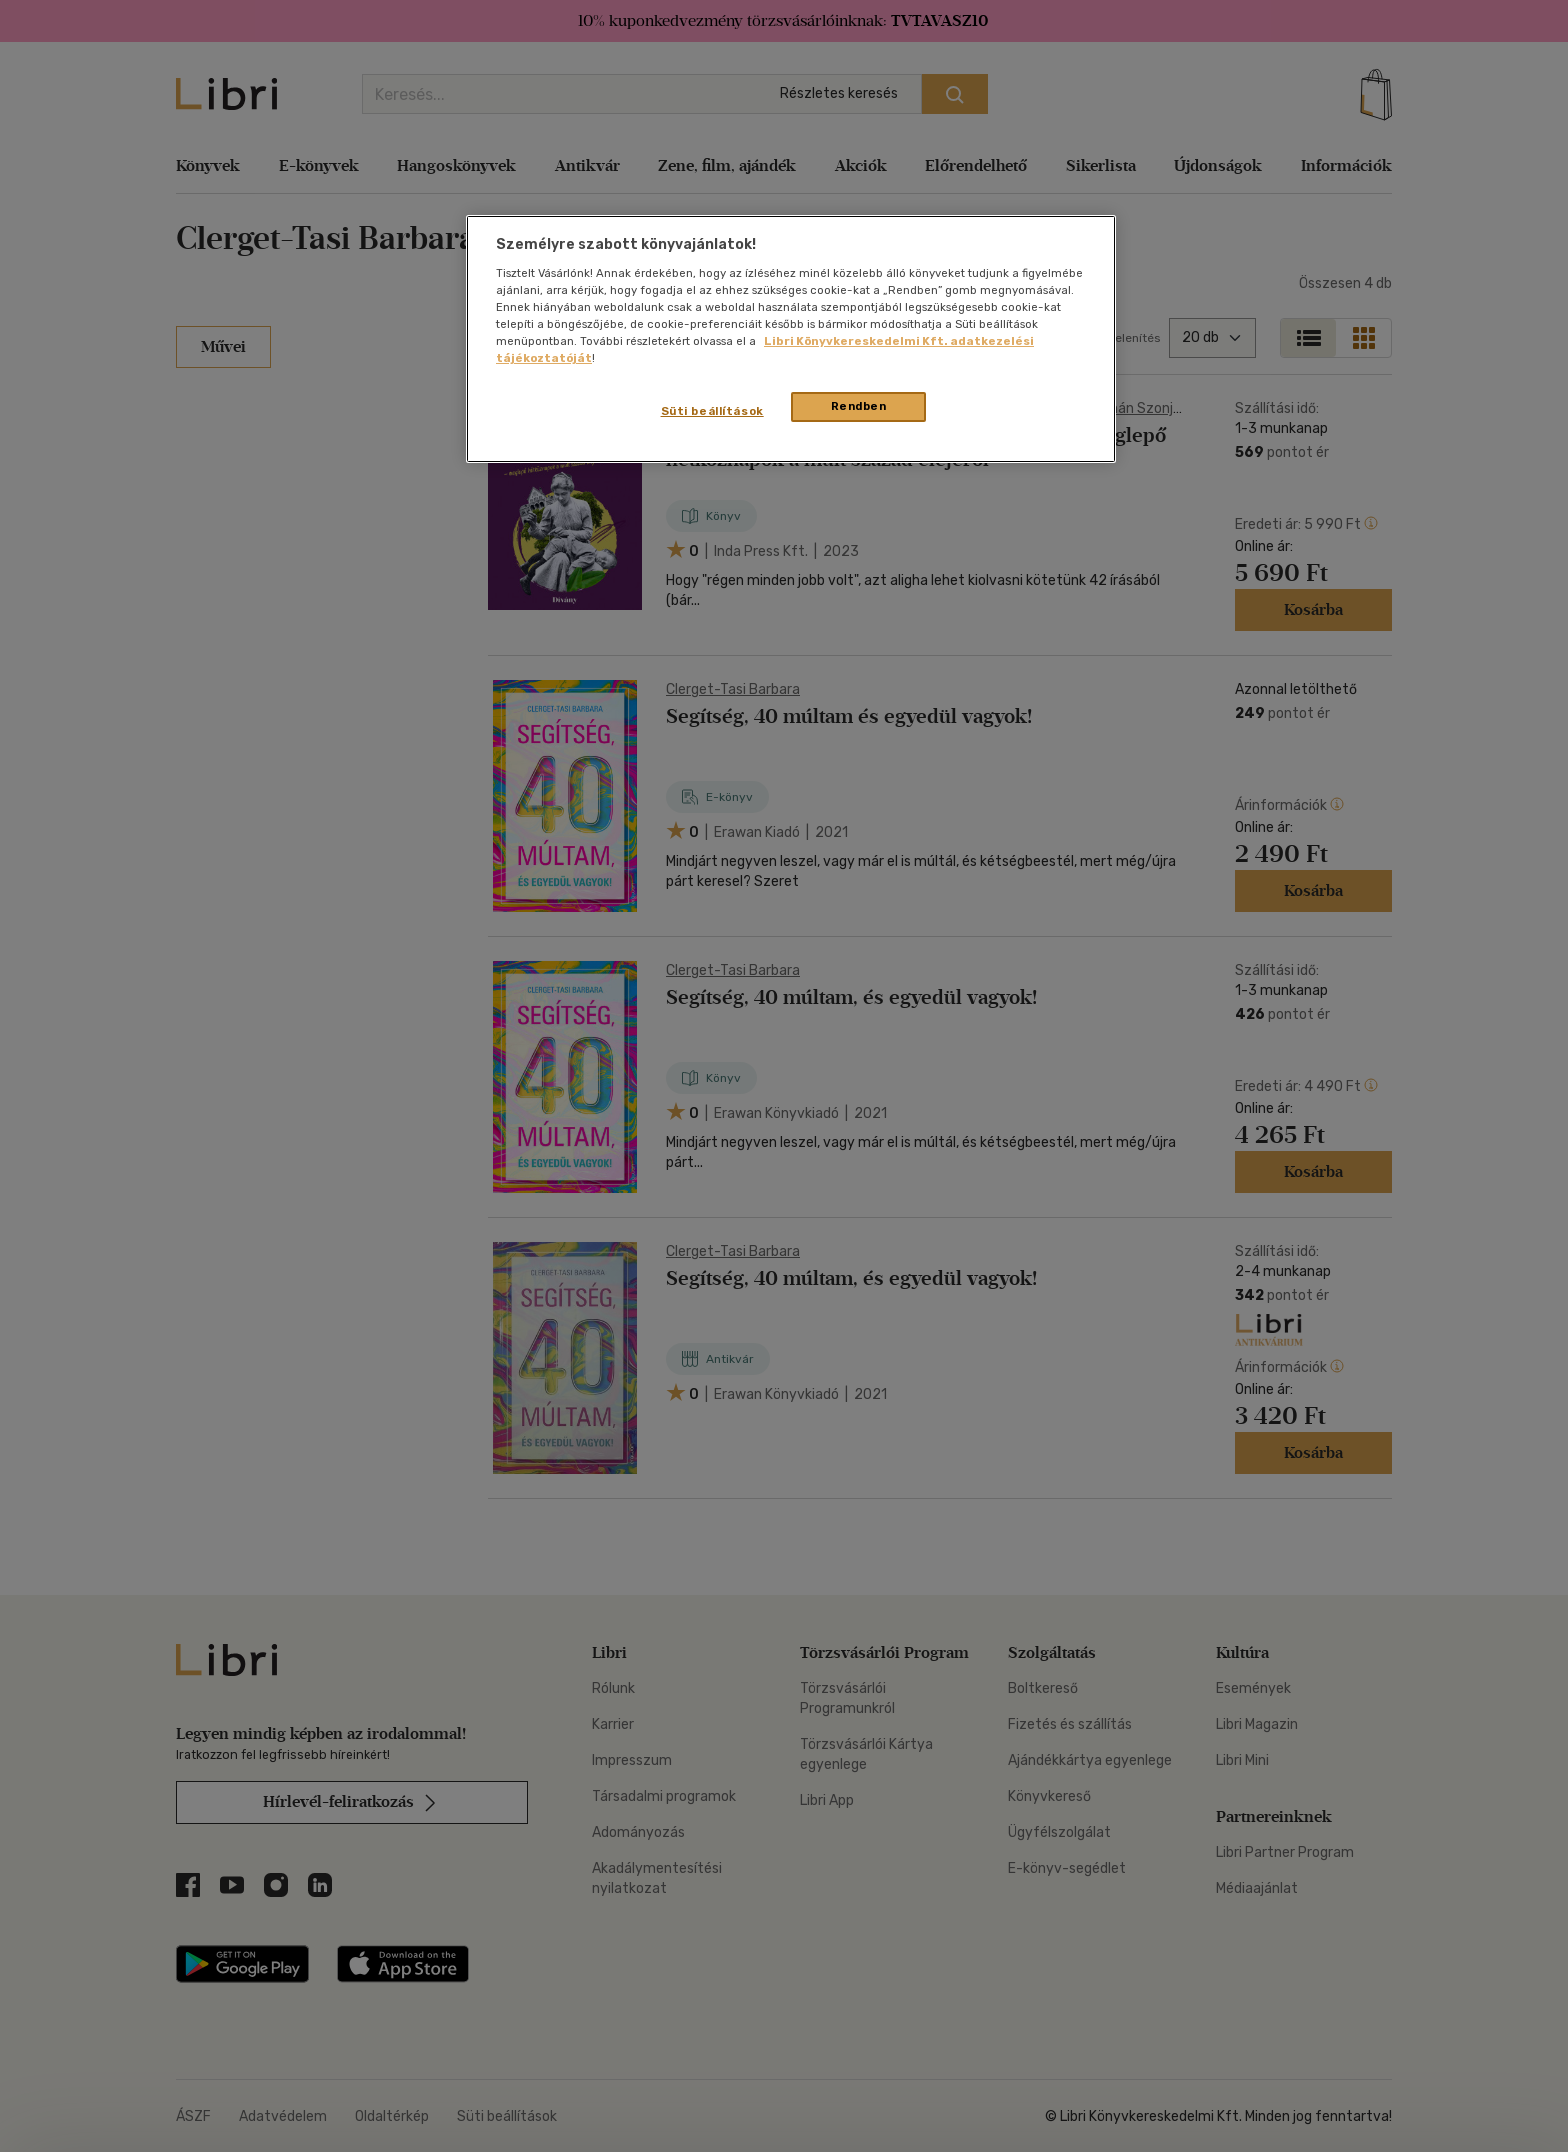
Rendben (859, 406)
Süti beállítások (712, 411)
